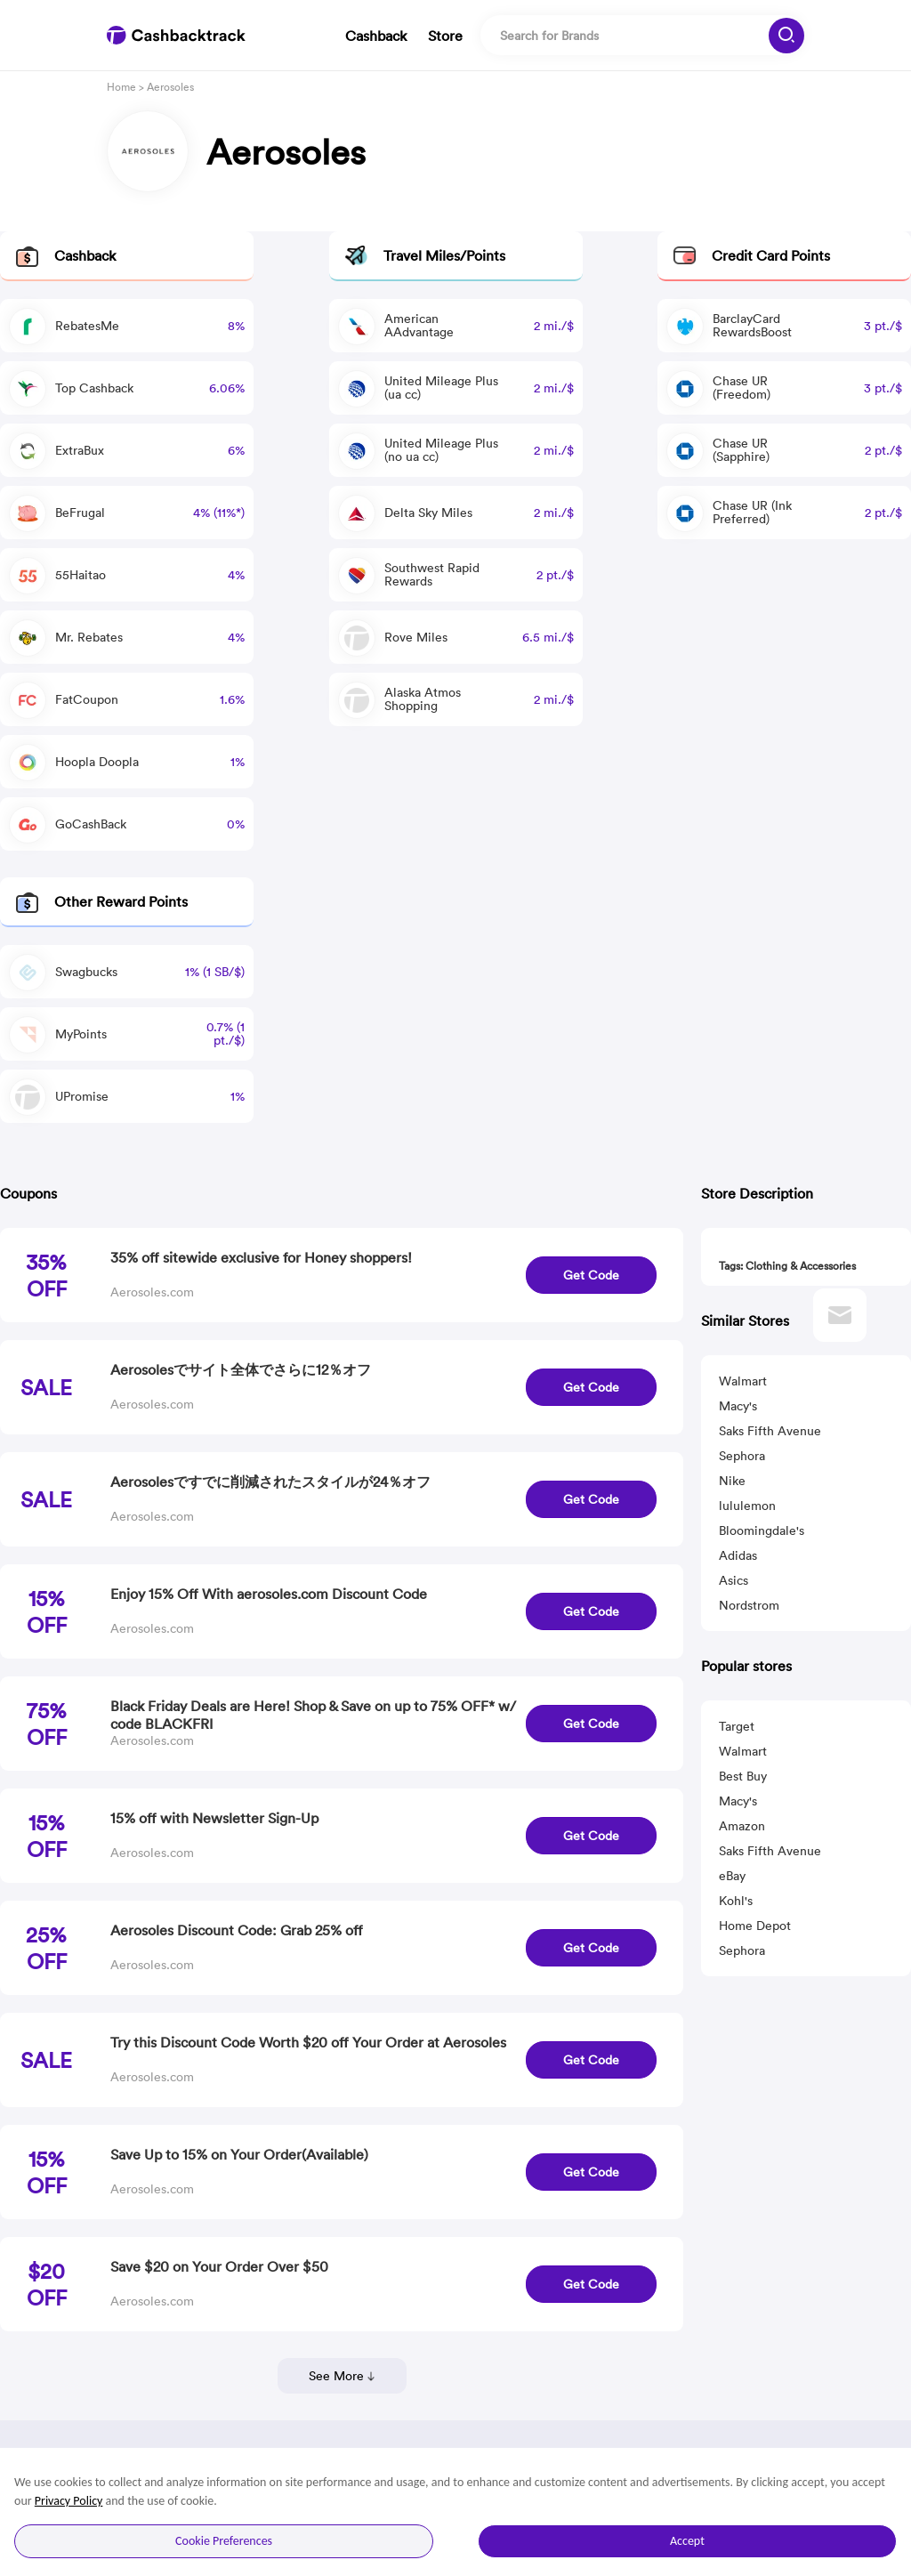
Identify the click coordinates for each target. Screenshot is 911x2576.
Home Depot (755, 1926)
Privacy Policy (69, 2500)
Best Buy (743, 1776)
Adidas (738, 1555)
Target (736, 1726)
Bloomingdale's (761, 1530)
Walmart (743, 1381)
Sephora (742, 1456)
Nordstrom (749, 1605)
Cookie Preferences (223, 2540)
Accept (687, 2540)
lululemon (747, 1506)
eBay (732, 1876)
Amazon (742, 1826)
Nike (732, 1481)
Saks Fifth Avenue (770, 1431)
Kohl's (736, 1901)
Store (445, 35)
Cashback (376, 35)
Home (121, 86)
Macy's (738, 1406)
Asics (733, 1580)
